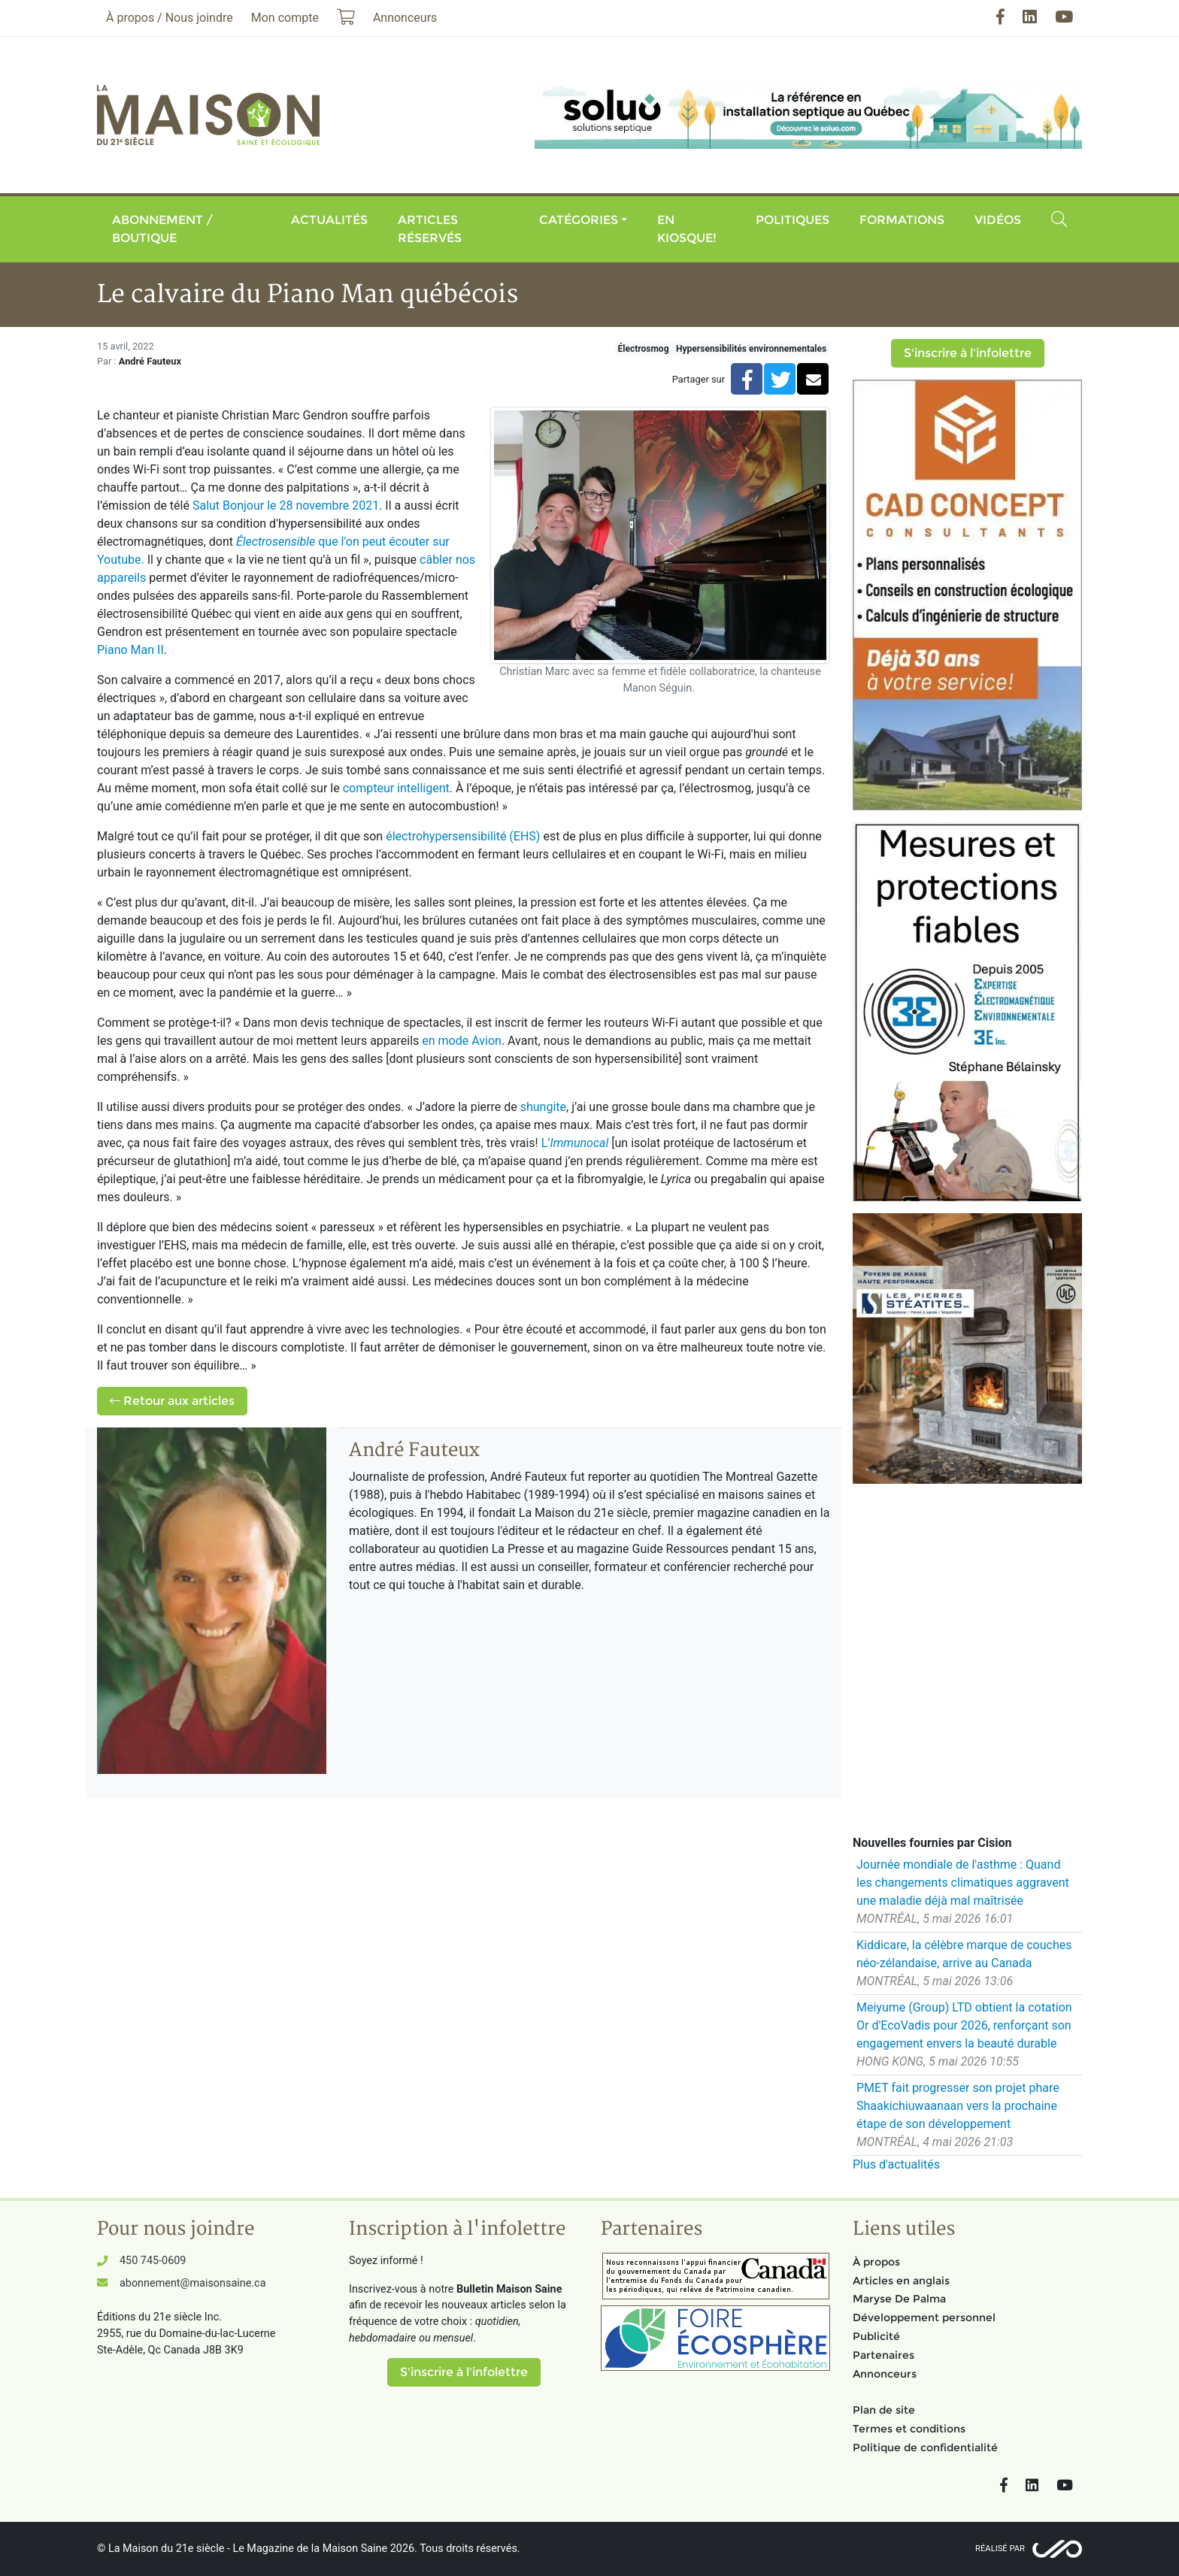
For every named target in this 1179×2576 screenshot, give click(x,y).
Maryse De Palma (899, 2298)
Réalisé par (1000, 2548)
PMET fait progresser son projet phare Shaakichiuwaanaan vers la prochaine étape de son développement (957, 2106)
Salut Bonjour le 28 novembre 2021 (285, 505)
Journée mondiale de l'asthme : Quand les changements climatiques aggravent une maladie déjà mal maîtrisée (962, 1882)
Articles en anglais (901, 2280)
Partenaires (883, 2355)
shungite (543, 1107)
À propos (876, 2262)
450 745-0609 (153, 2260)
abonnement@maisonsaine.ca (192, 2283)
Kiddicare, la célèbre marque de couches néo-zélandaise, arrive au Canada (963, 1954)
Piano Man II (130, 650)
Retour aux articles (172, 1401)
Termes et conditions (909, 2428)
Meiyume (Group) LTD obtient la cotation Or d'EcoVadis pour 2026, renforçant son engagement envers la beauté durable (964, 2025)
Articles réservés (430, 229)
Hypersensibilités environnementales (751, 349)
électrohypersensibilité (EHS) (463, 836)
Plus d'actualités (896, 2164)
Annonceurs (885, 2374)
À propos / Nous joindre (169, 18)
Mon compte (285, 18)
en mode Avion (462, 1041)
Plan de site (884, 2410)
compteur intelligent (396, 788)
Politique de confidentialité (925, 2447)
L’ (575, 1143)
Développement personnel (924, 2317)
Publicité (876, 2336)
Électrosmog (643, 349)
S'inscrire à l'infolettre (968, 353)
